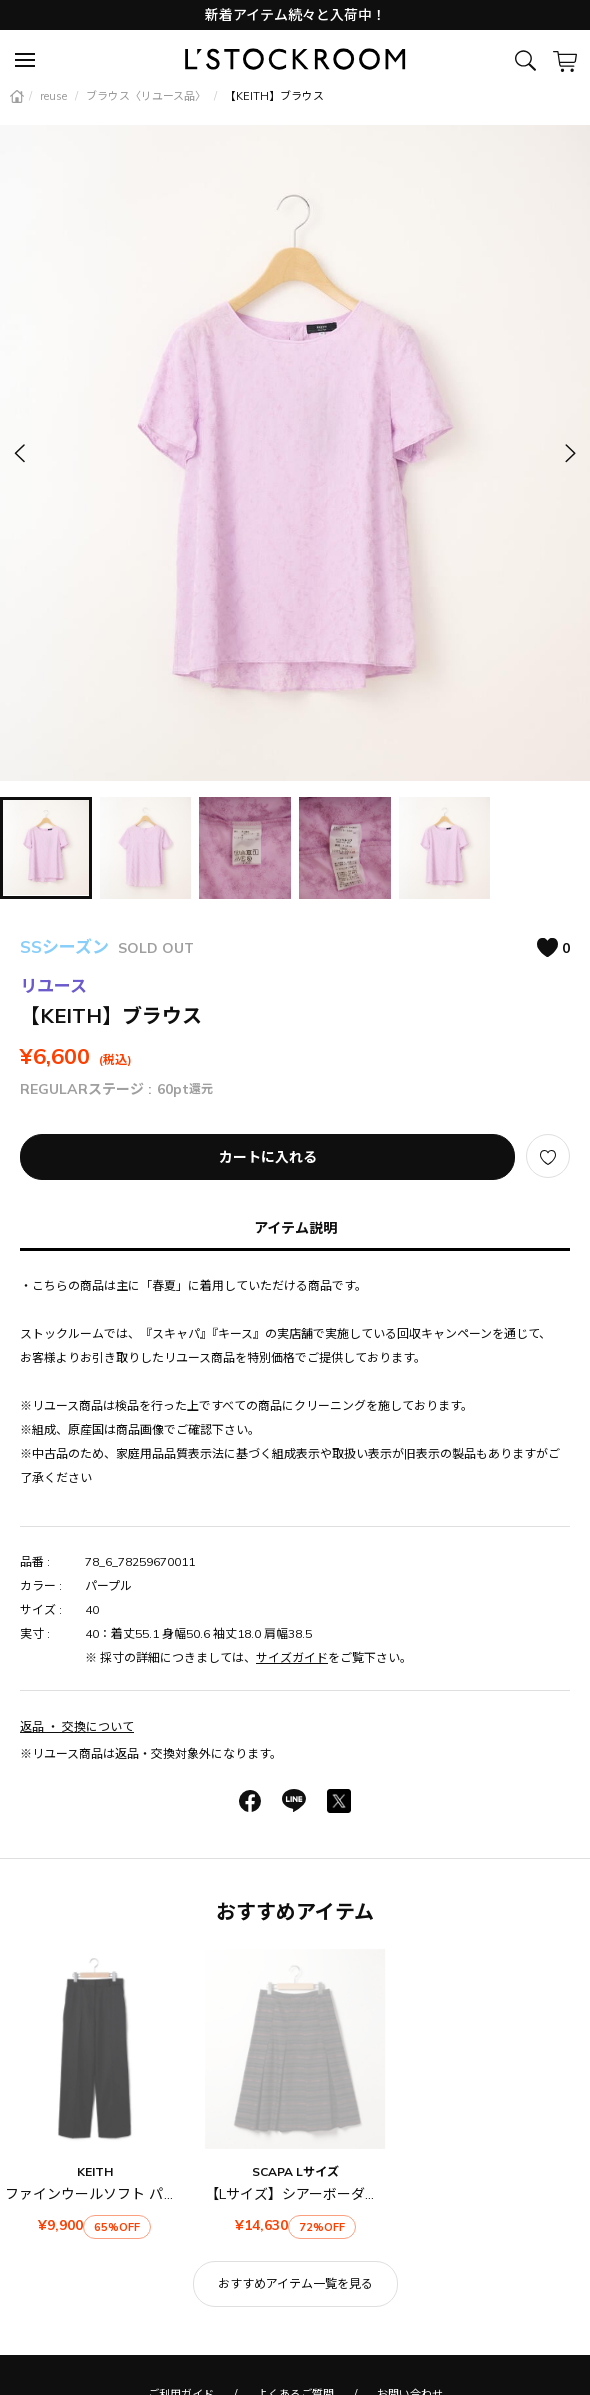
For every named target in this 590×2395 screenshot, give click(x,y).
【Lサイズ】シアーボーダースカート (319, 2194)
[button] (569, 452)
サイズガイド (292, 1657)
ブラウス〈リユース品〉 (147, 96)
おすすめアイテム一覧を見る (295, 2283)
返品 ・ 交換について (77, 1726)
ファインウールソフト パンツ (98, 2194)
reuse (55, 96)
